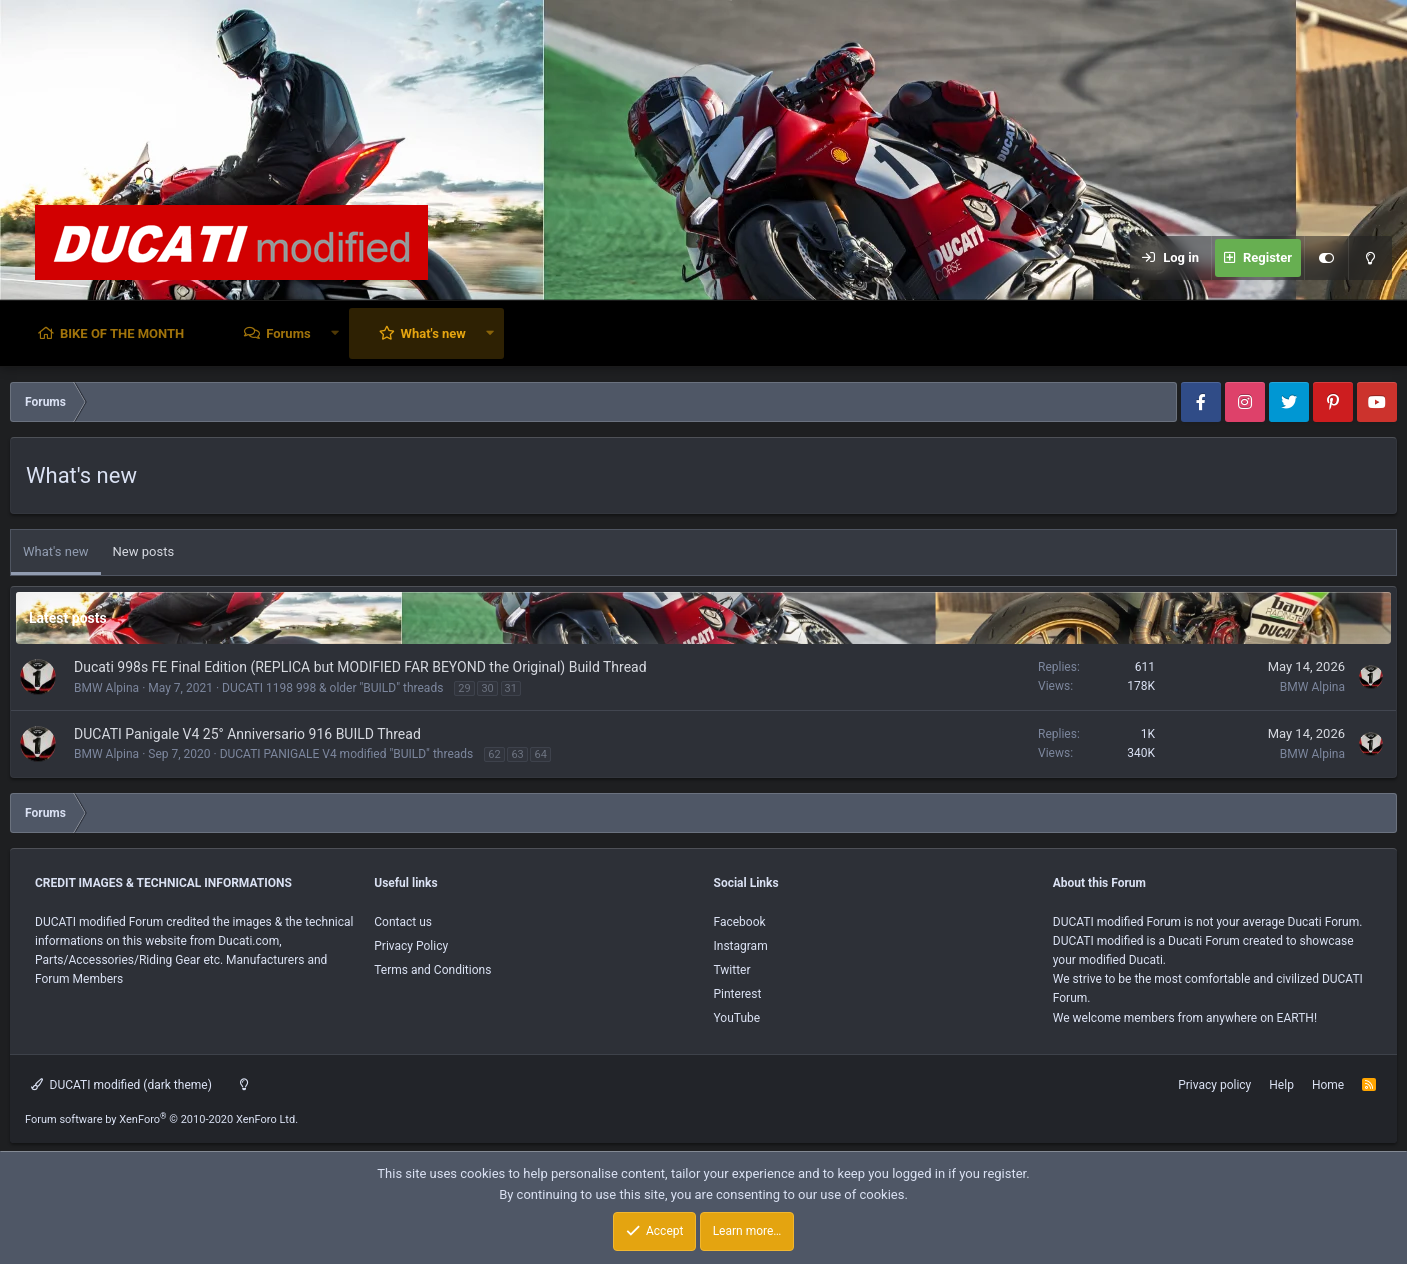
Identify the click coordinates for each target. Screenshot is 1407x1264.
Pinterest (738, 994)
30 (487, 688)
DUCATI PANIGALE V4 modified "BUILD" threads (347, 754)
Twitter (732, 970)
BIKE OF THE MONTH (122, 333)
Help (1281, 1085)
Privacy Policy (411, 946)
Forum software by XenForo (161, 1119)
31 (511, 688)
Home (1328, 1085)
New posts (144, 551)
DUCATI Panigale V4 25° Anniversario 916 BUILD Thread (247, 734)
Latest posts (68, 618)
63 (517, 754)
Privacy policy (1214, 1085)
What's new (433, 333)
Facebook (740, 922)
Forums (288, 333)
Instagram (741, 946)
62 (494, 754)
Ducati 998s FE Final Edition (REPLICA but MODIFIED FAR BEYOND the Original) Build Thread (360, 667)
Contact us (403, 922)
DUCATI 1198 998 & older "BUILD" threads (332, 688)
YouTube (737, 1018)
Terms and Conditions (432, 970)
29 (464, 688)
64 (540, 754)
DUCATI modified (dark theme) (121, 1085)
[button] (335, 333)
